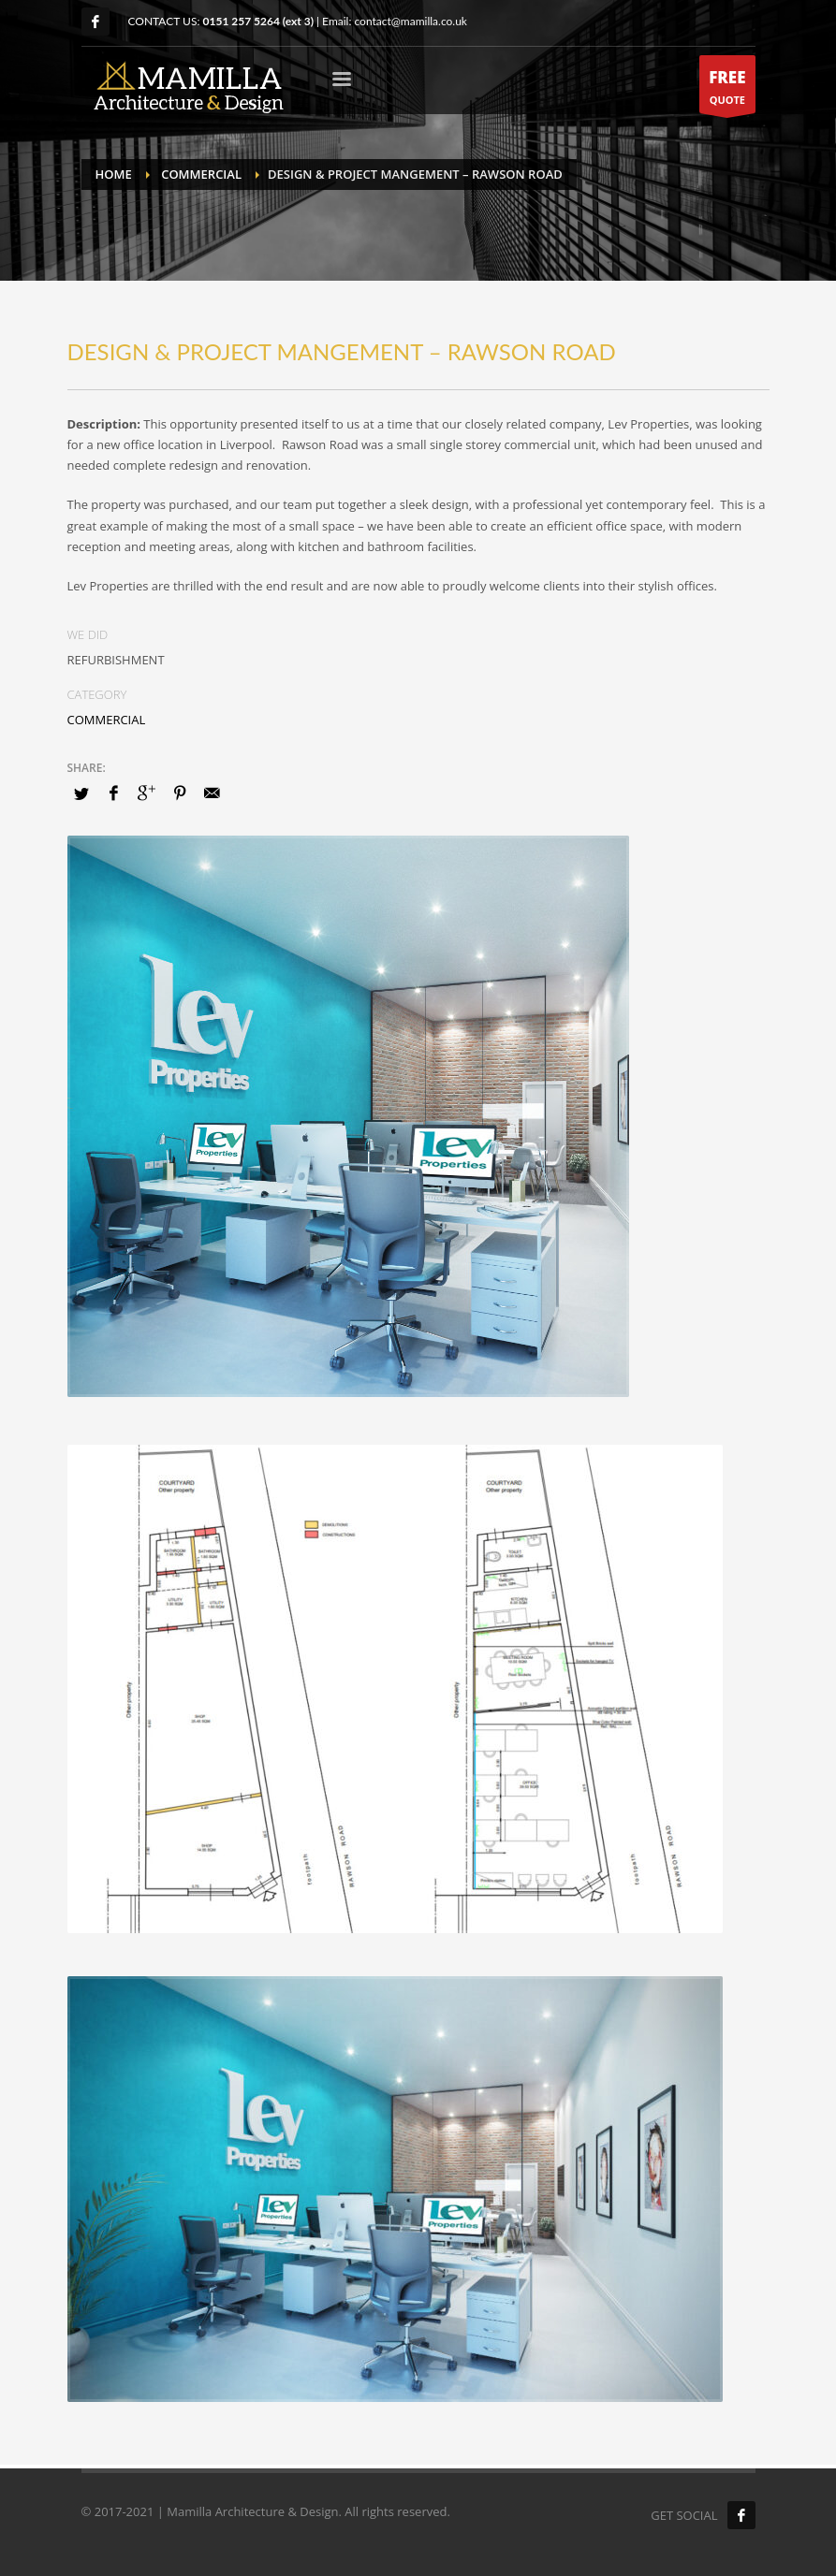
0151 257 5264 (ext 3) (258, 21)
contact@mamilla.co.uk (411, 21)
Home (113, 174)
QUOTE (727, 89)
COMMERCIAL (201, 174)
